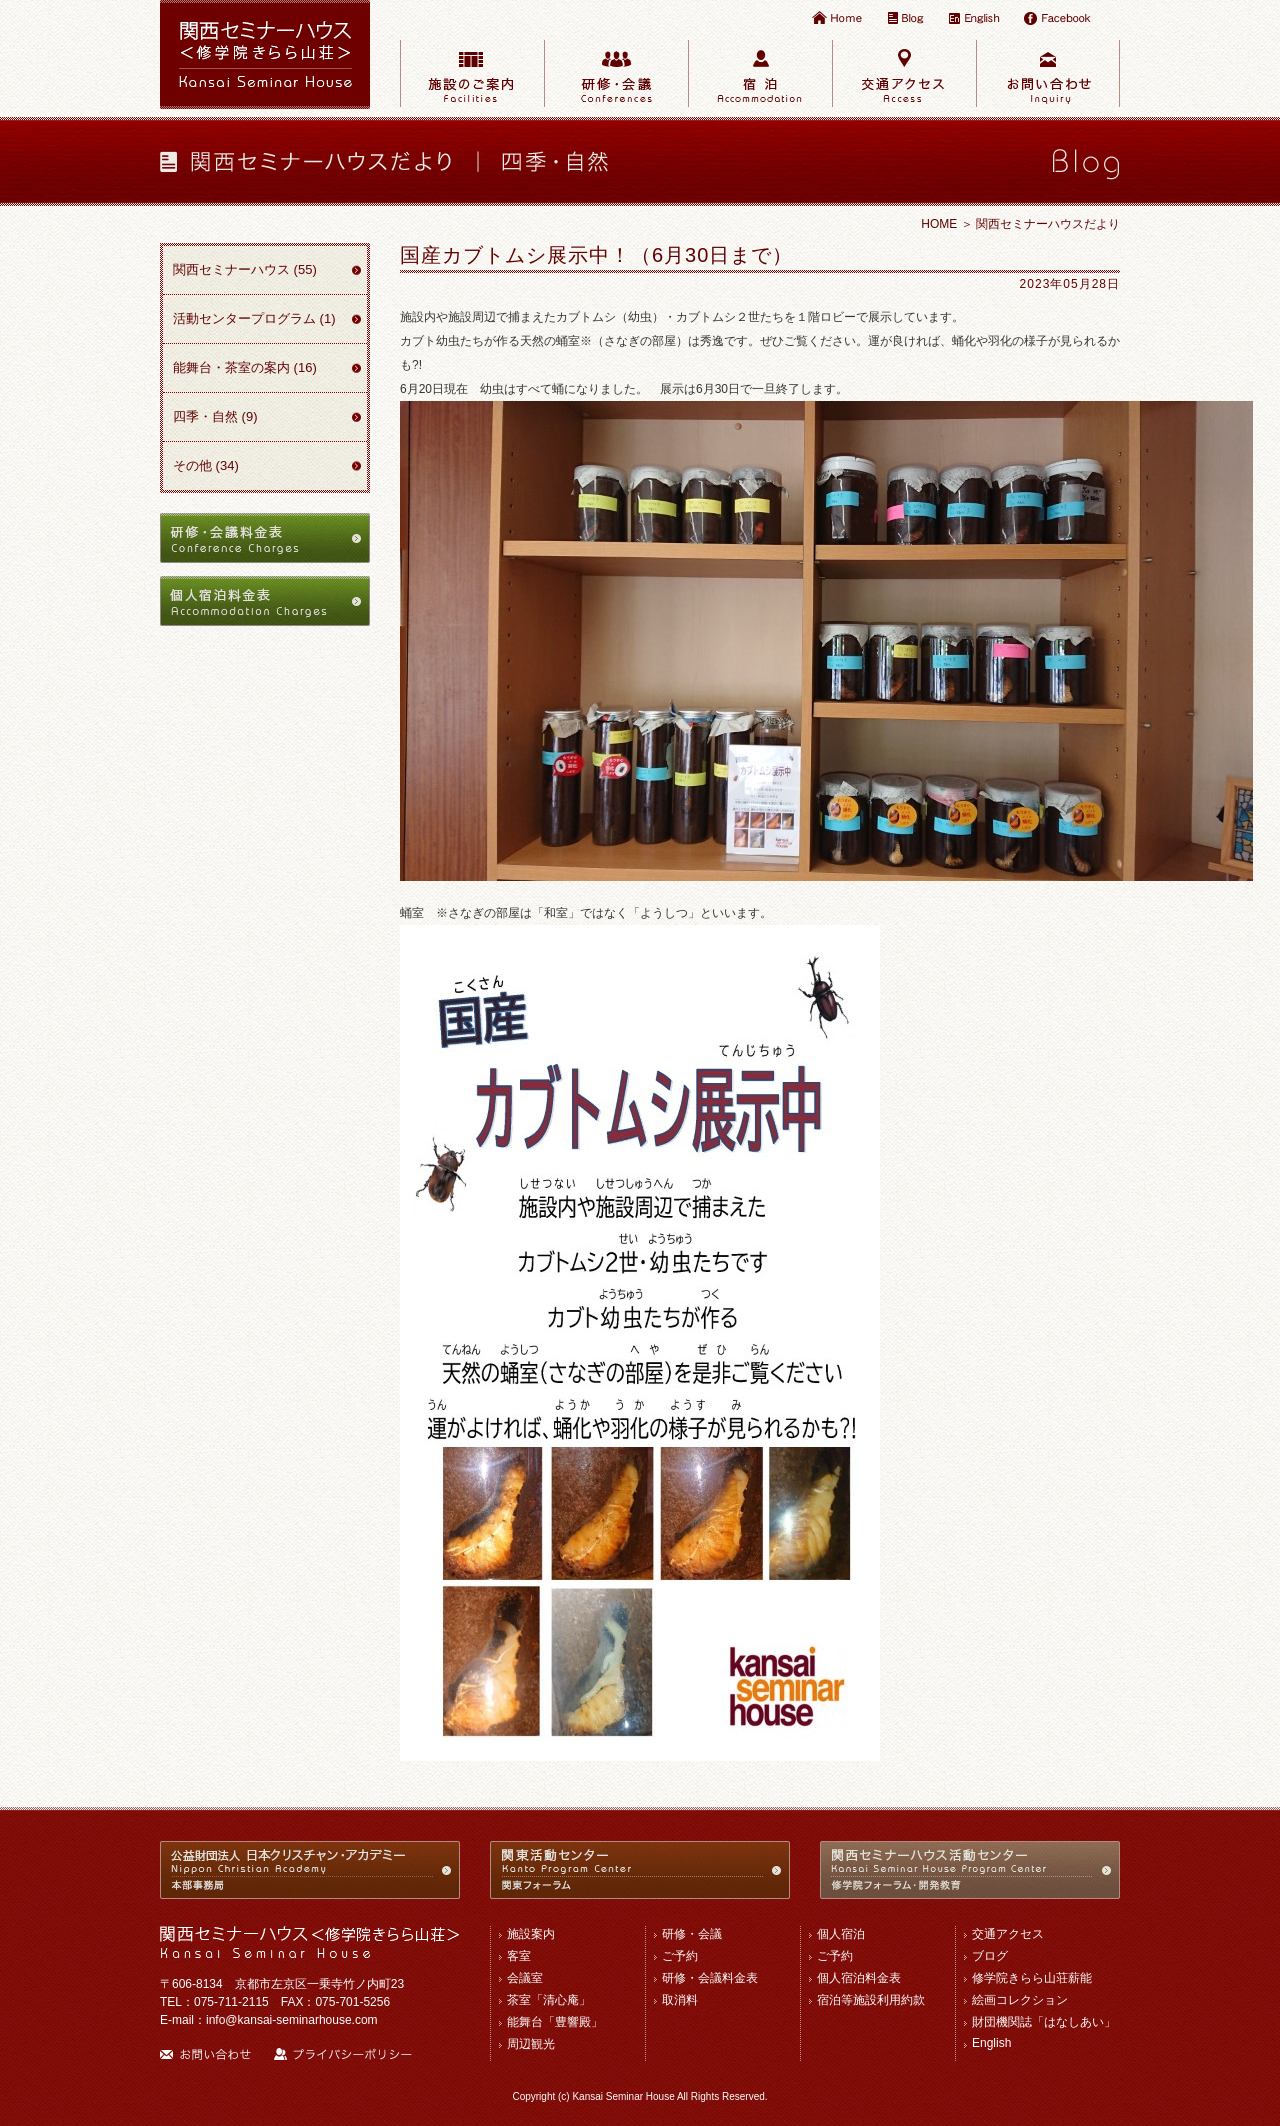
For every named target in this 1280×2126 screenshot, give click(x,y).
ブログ (990, 1956)
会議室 (525, 1978)
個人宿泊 (841, 1934)
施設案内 (531, 1934)
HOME (939, 224)
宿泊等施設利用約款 (871, 2000)
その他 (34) (206, 465)
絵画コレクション (1020, 2000)
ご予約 (680, 1956)
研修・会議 (692, 1934)
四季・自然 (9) (215, 416)
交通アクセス (1008, 1934)
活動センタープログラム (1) (254, 318)
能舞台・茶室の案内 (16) (245, 367)
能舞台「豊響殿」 (555, 2022)
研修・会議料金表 (710, 1978)
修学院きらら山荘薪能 (1032, 1978)
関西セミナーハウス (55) (245, 269)
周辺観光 (531, 2044)
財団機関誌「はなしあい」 (1044, 2022)
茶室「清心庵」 (549, 2000)
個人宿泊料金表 (859, 1978)
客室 (519, 1956)
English (991, 2043)
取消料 (680, 2000)
